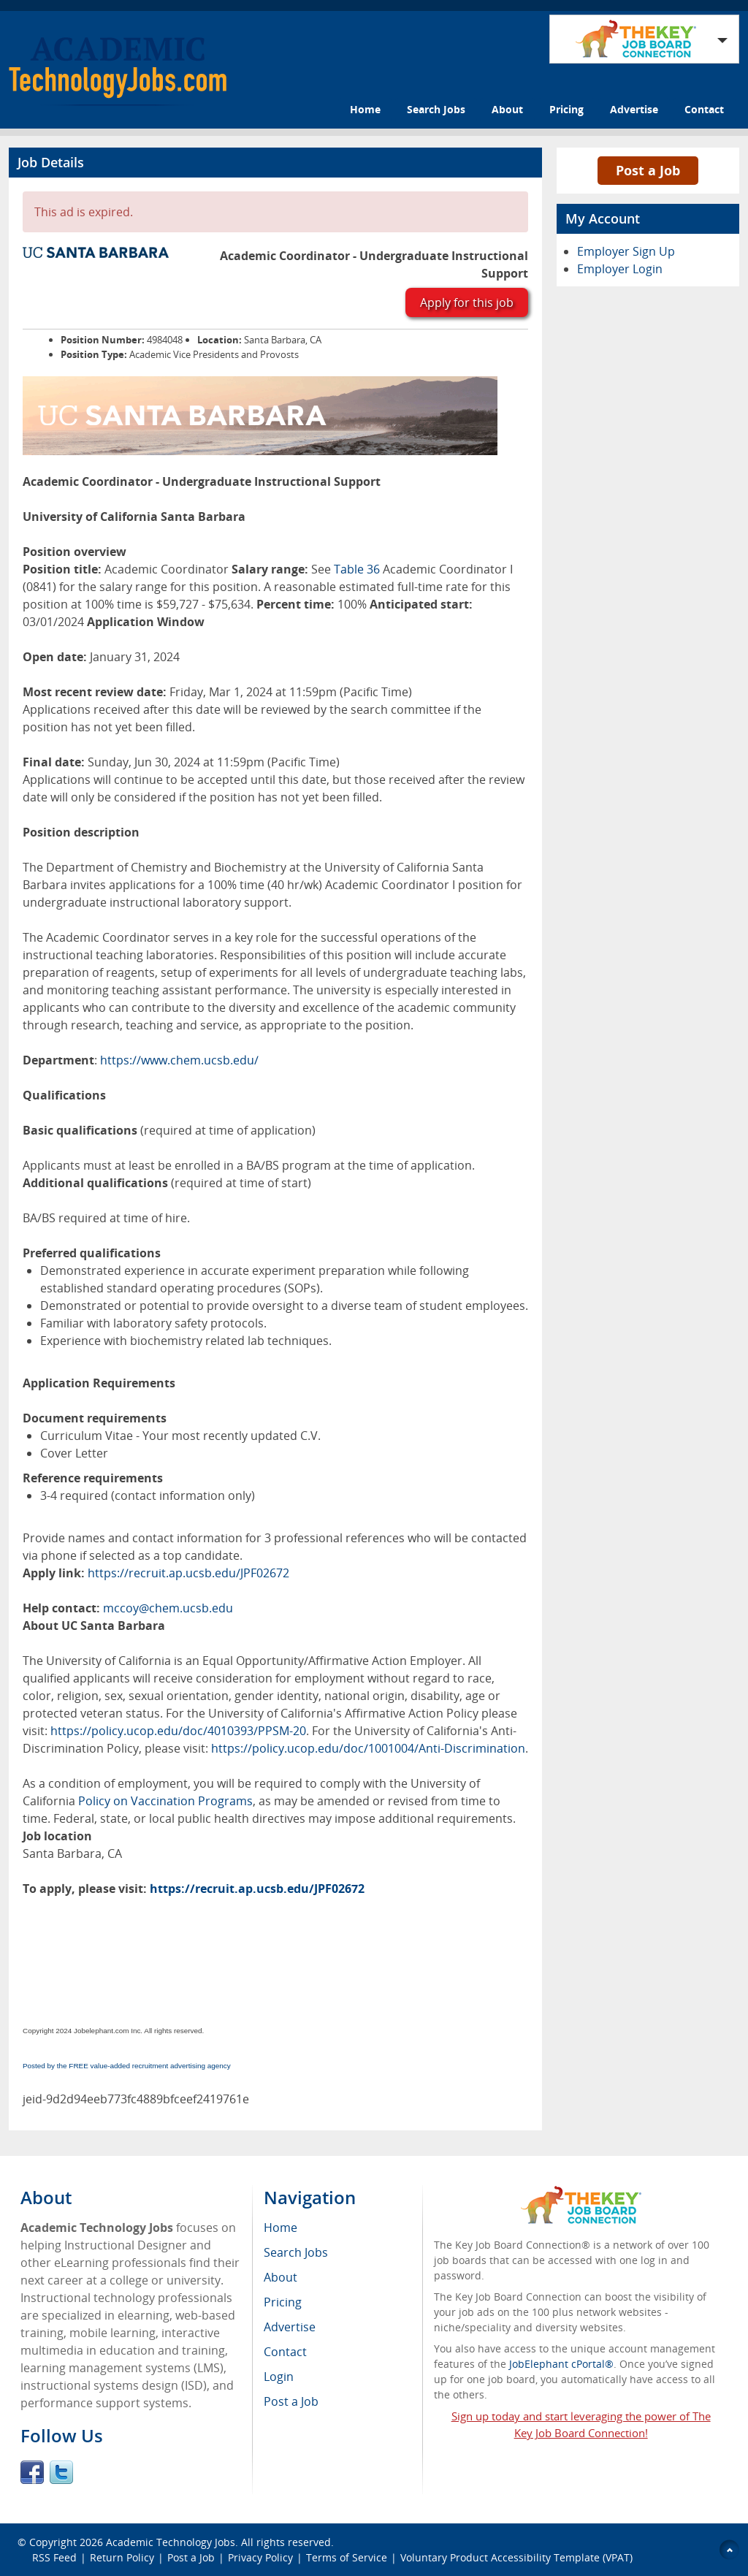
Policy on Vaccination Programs (165, 1801)
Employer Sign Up (626, 251)
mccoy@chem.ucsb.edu (168, 1608)
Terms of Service (346, 2557)
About (507, 109)
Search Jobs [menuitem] (296, 2252)
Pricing (566, 109)
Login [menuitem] (279, 2377)
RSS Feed (54, 2557)
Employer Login (620, 269)
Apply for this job (467, 302)
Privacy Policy (260, 2557)
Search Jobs (436, 109)
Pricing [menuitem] (283, 2302)
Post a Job (648, 170)
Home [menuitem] (280, 2227)
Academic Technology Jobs (170, 2542)
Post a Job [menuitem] (291, 2401)
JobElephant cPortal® (561, 2364)
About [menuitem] (280, 2277)
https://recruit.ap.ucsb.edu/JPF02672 (188, 1573)
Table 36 (357, 569)
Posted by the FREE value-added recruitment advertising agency (127, 2066)
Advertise (634, 109)
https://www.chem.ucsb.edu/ (179, 1060)
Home (365, 109)
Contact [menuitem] (285, 2352)
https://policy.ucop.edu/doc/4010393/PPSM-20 (178, 1731)
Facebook (32, 2472)
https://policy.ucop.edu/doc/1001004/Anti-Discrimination (368, 1748)
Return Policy (122, 2557)
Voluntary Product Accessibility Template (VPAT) (516, 2557)
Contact (704, 109)
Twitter (61, 2472)
